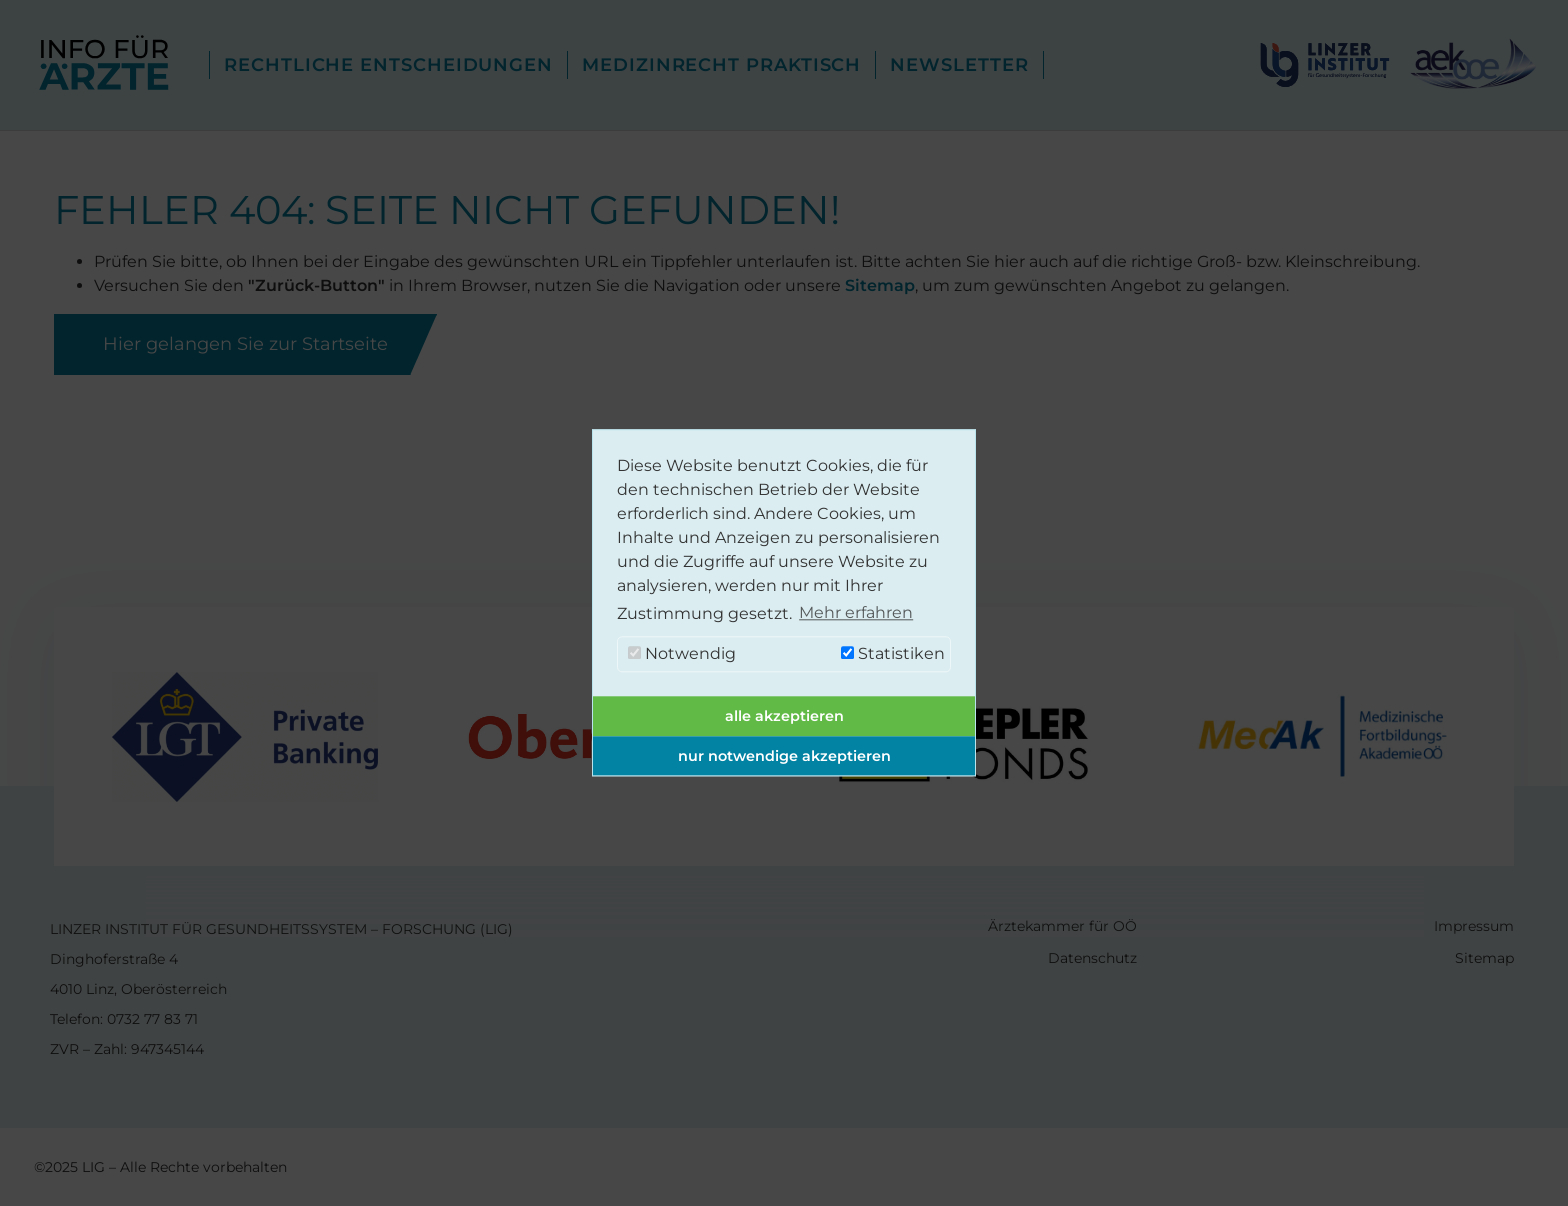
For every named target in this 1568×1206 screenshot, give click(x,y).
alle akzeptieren (784, 716)
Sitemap (880, 285)
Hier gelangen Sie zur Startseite (245, 344)
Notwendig (682, 654)
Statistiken (893, 654)
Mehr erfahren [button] (856, 613)
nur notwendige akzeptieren (784, 756)
